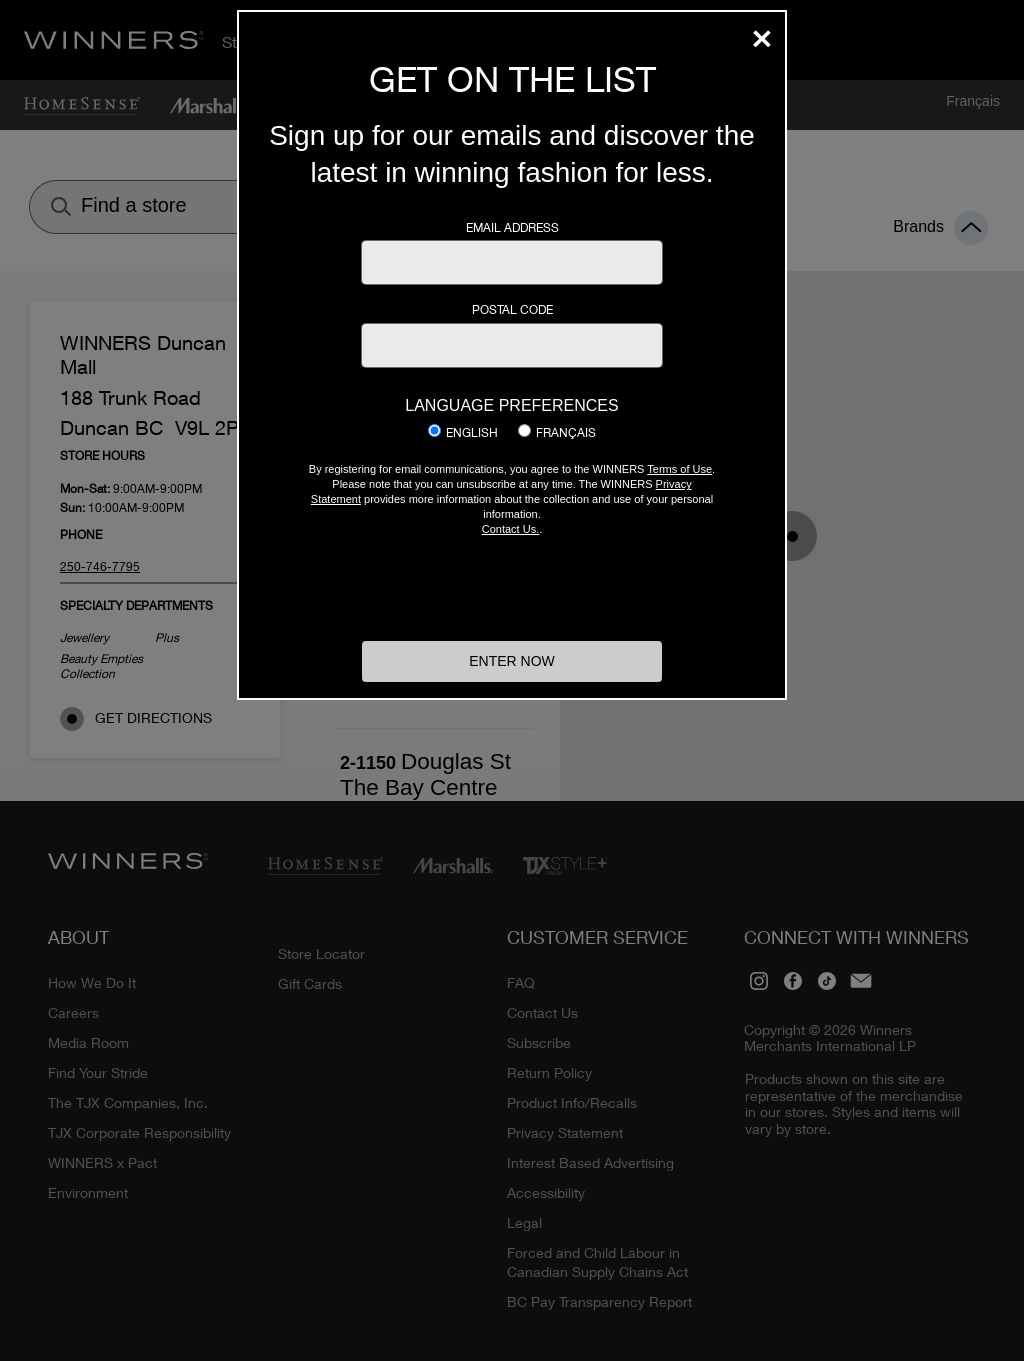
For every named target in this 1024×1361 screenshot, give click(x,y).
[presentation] (512, 586)
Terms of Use (679, 469)
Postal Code (512, 310)
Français (566, 433)
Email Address (512, 228)
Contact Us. (510, 529)
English (472, 433)
